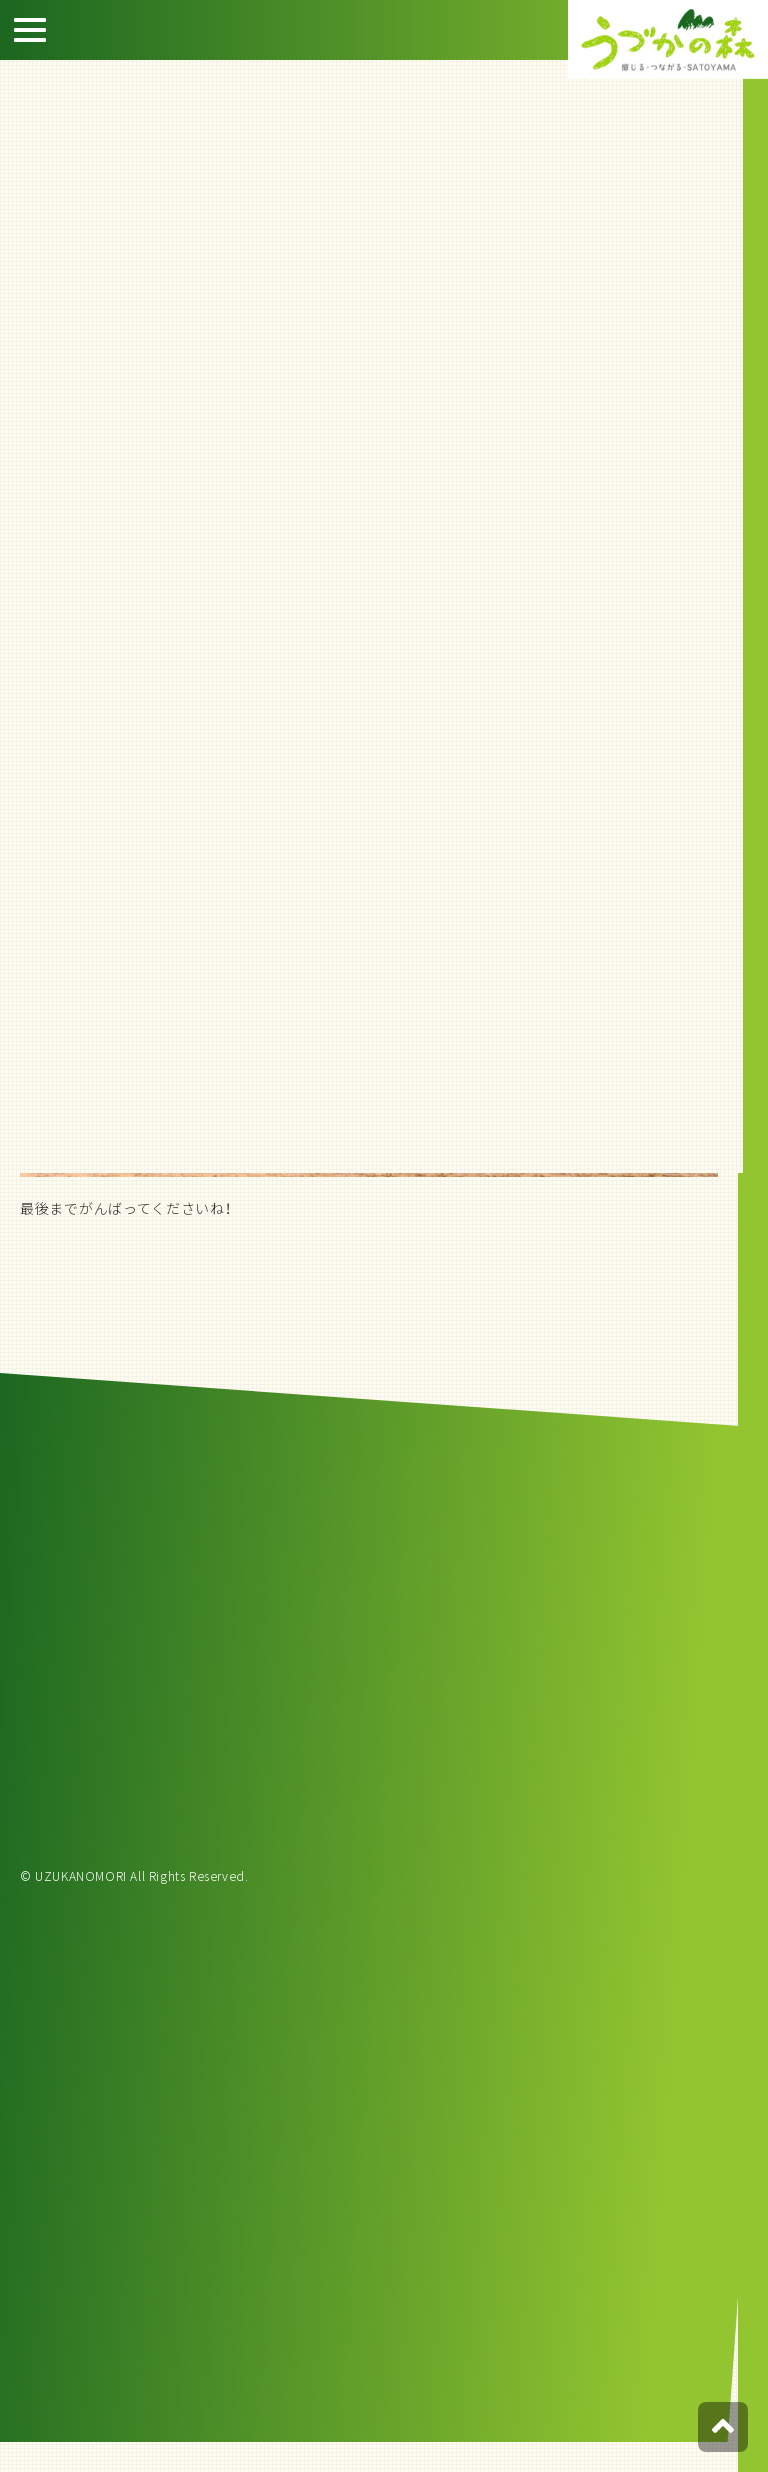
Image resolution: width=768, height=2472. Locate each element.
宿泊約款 (738, 269)
